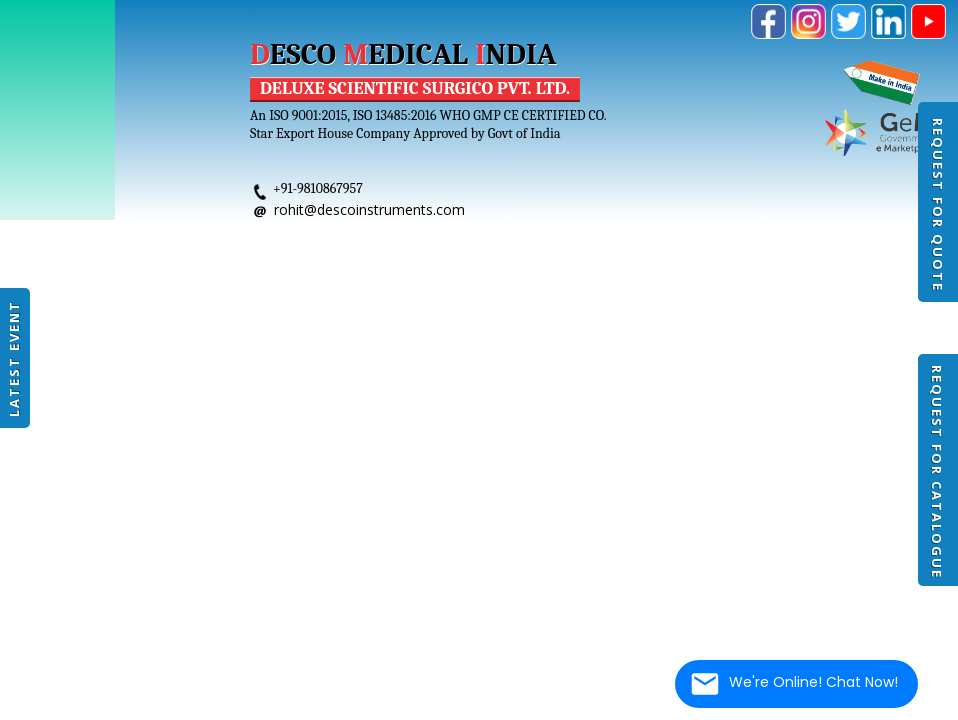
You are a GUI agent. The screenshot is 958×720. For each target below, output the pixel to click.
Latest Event (14, 358)
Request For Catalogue (937, 472)
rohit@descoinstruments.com (369, 209)
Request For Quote (938, 205)
